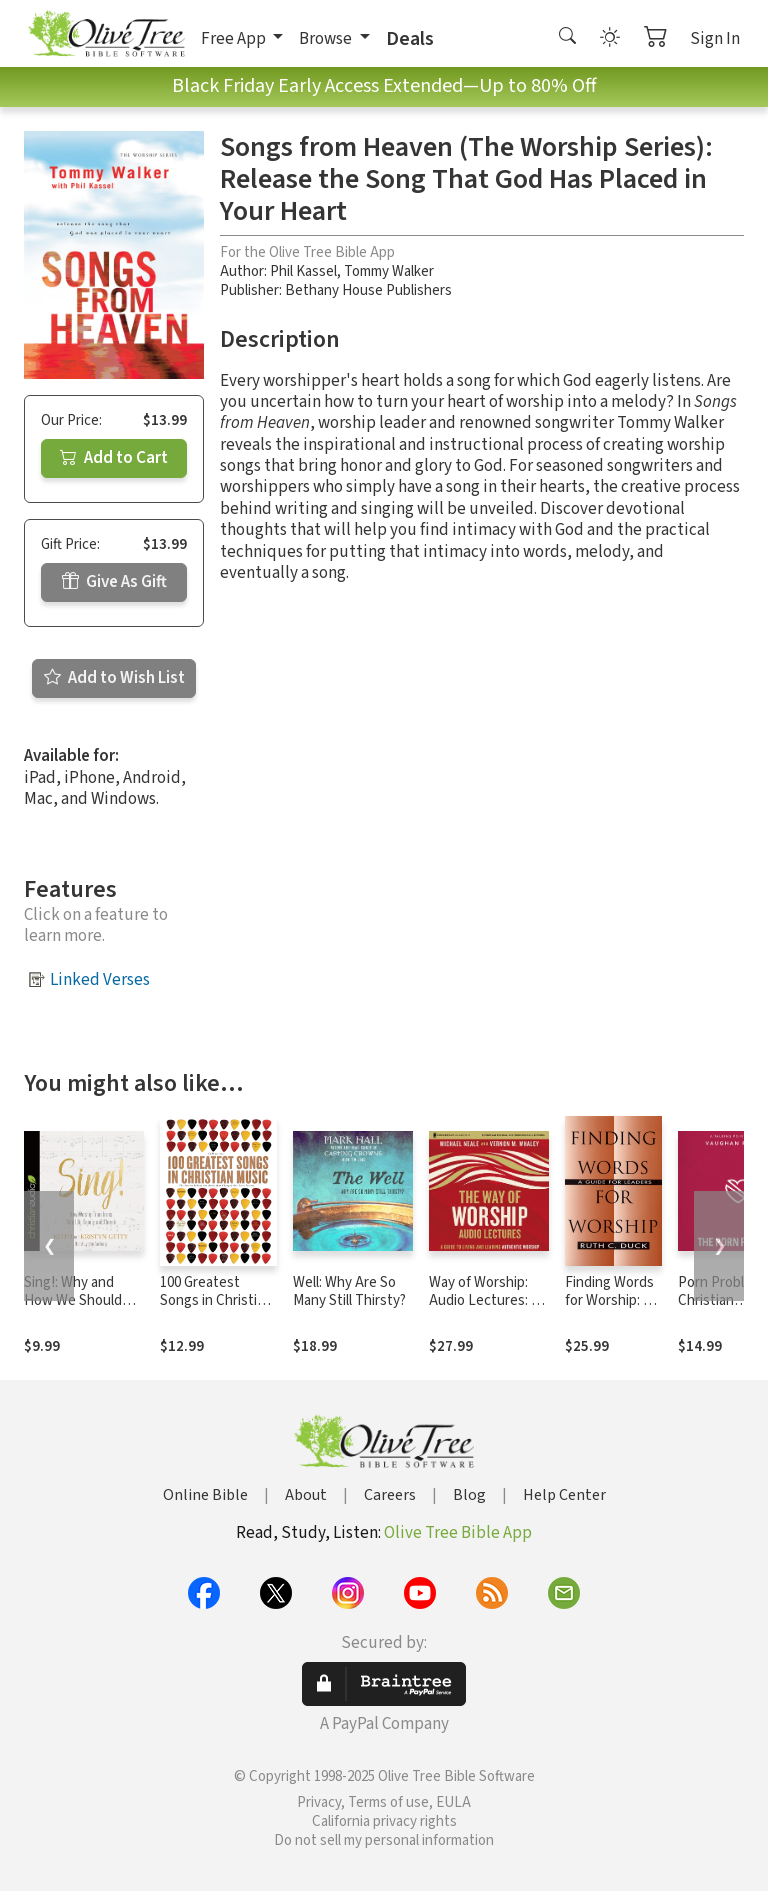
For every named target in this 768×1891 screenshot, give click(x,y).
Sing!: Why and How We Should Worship (73, 1301)
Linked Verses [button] (100, 980)
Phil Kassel (303, 271)
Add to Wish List (114, 678)
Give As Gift (114, 582)
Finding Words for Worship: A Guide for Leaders (609, 1311)
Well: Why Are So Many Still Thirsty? (349, 1292)
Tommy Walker (389, 271)
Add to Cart (114, 458)
